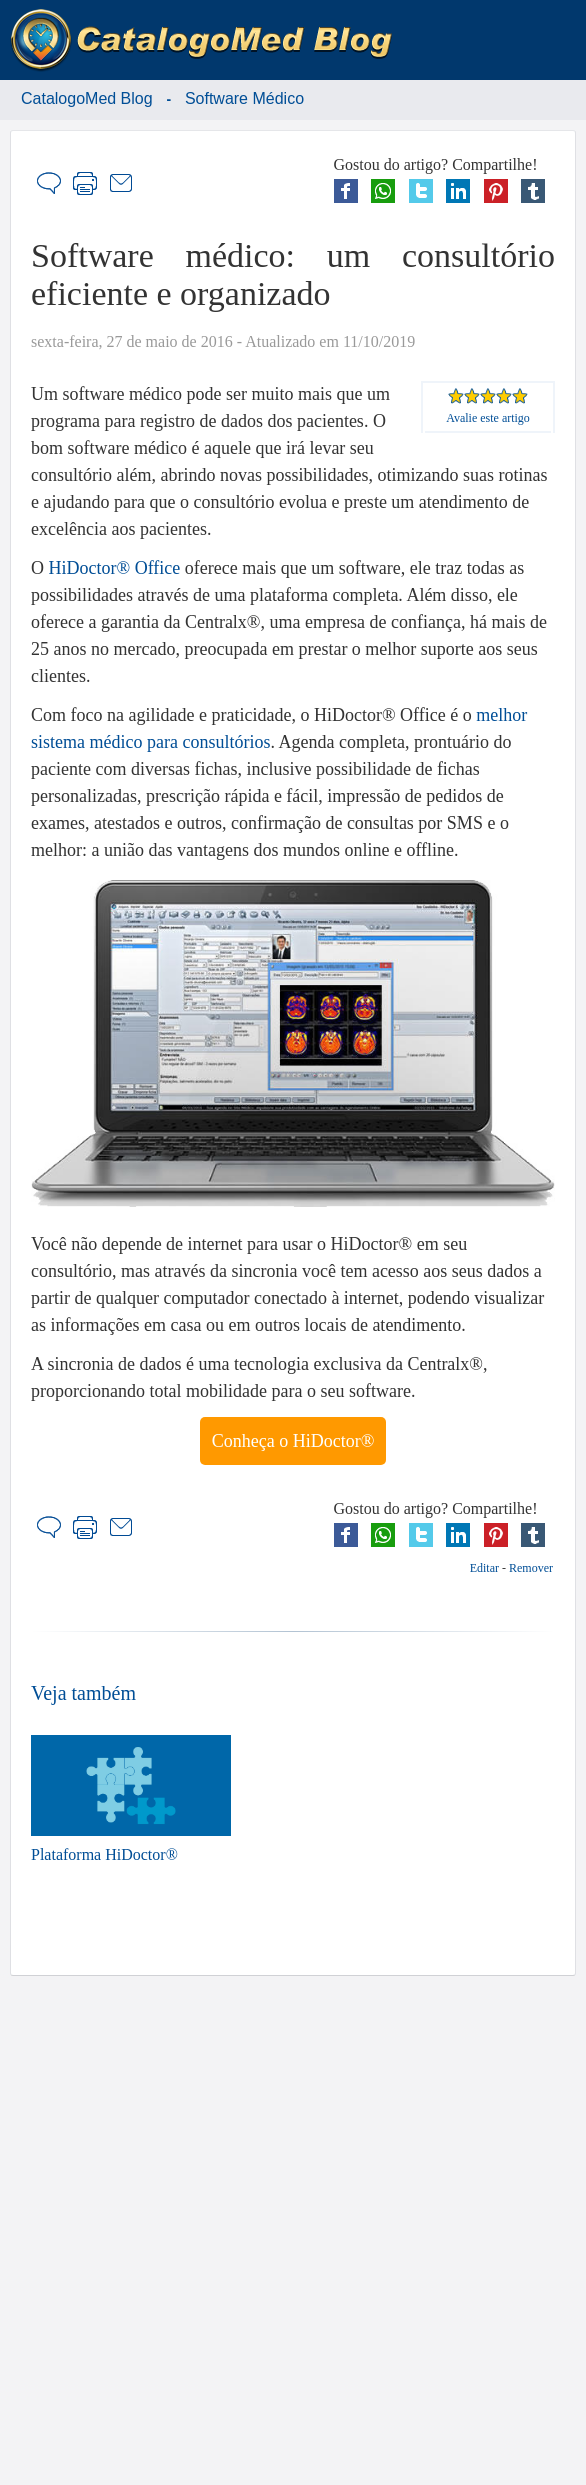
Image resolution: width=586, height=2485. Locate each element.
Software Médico (244, 98)
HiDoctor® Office (115, 568)
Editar (484, 1568)
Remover (531, 1568)
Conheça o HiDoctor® (293, 1441)
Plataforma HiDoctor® (131, 1799)
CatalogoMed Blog (87, 98)
